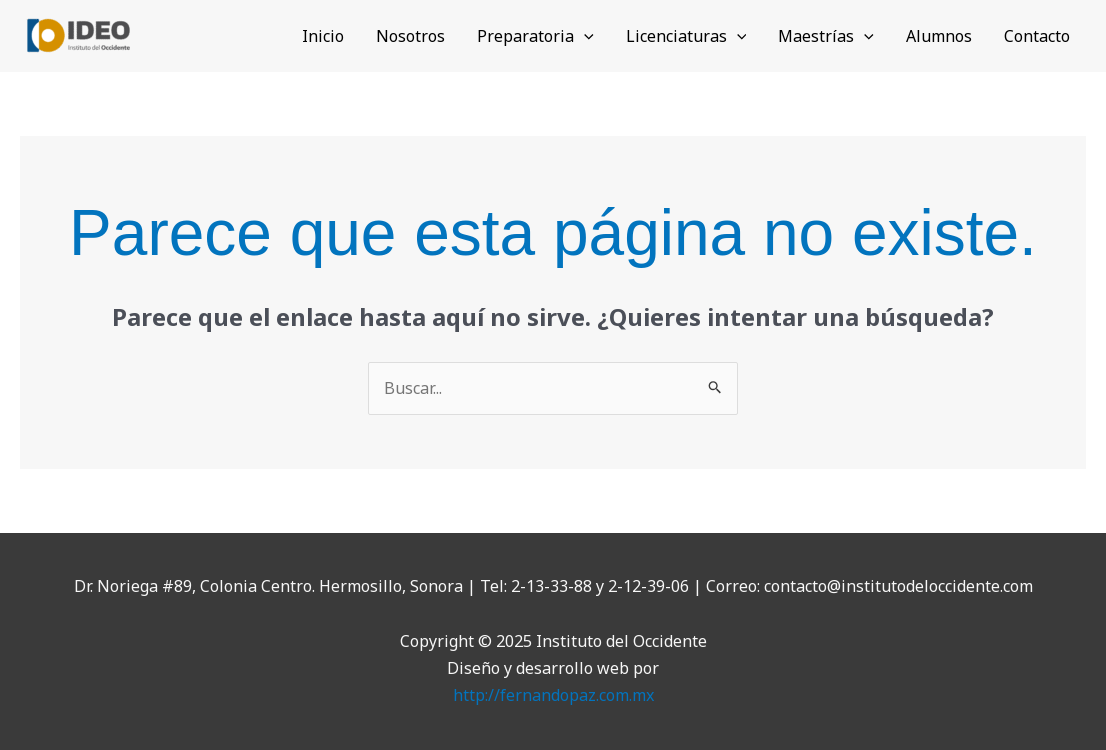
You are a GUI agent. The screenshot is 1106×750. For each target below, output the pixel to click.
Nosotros (410, 36)
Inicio (323, 36)
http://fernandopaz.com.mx (553, 695)
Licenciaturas (686, 36)
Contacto (1037, 36)
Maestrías (826, 36)
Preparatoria (535, 36)
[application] (584, 36)
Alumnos (939, 36)
